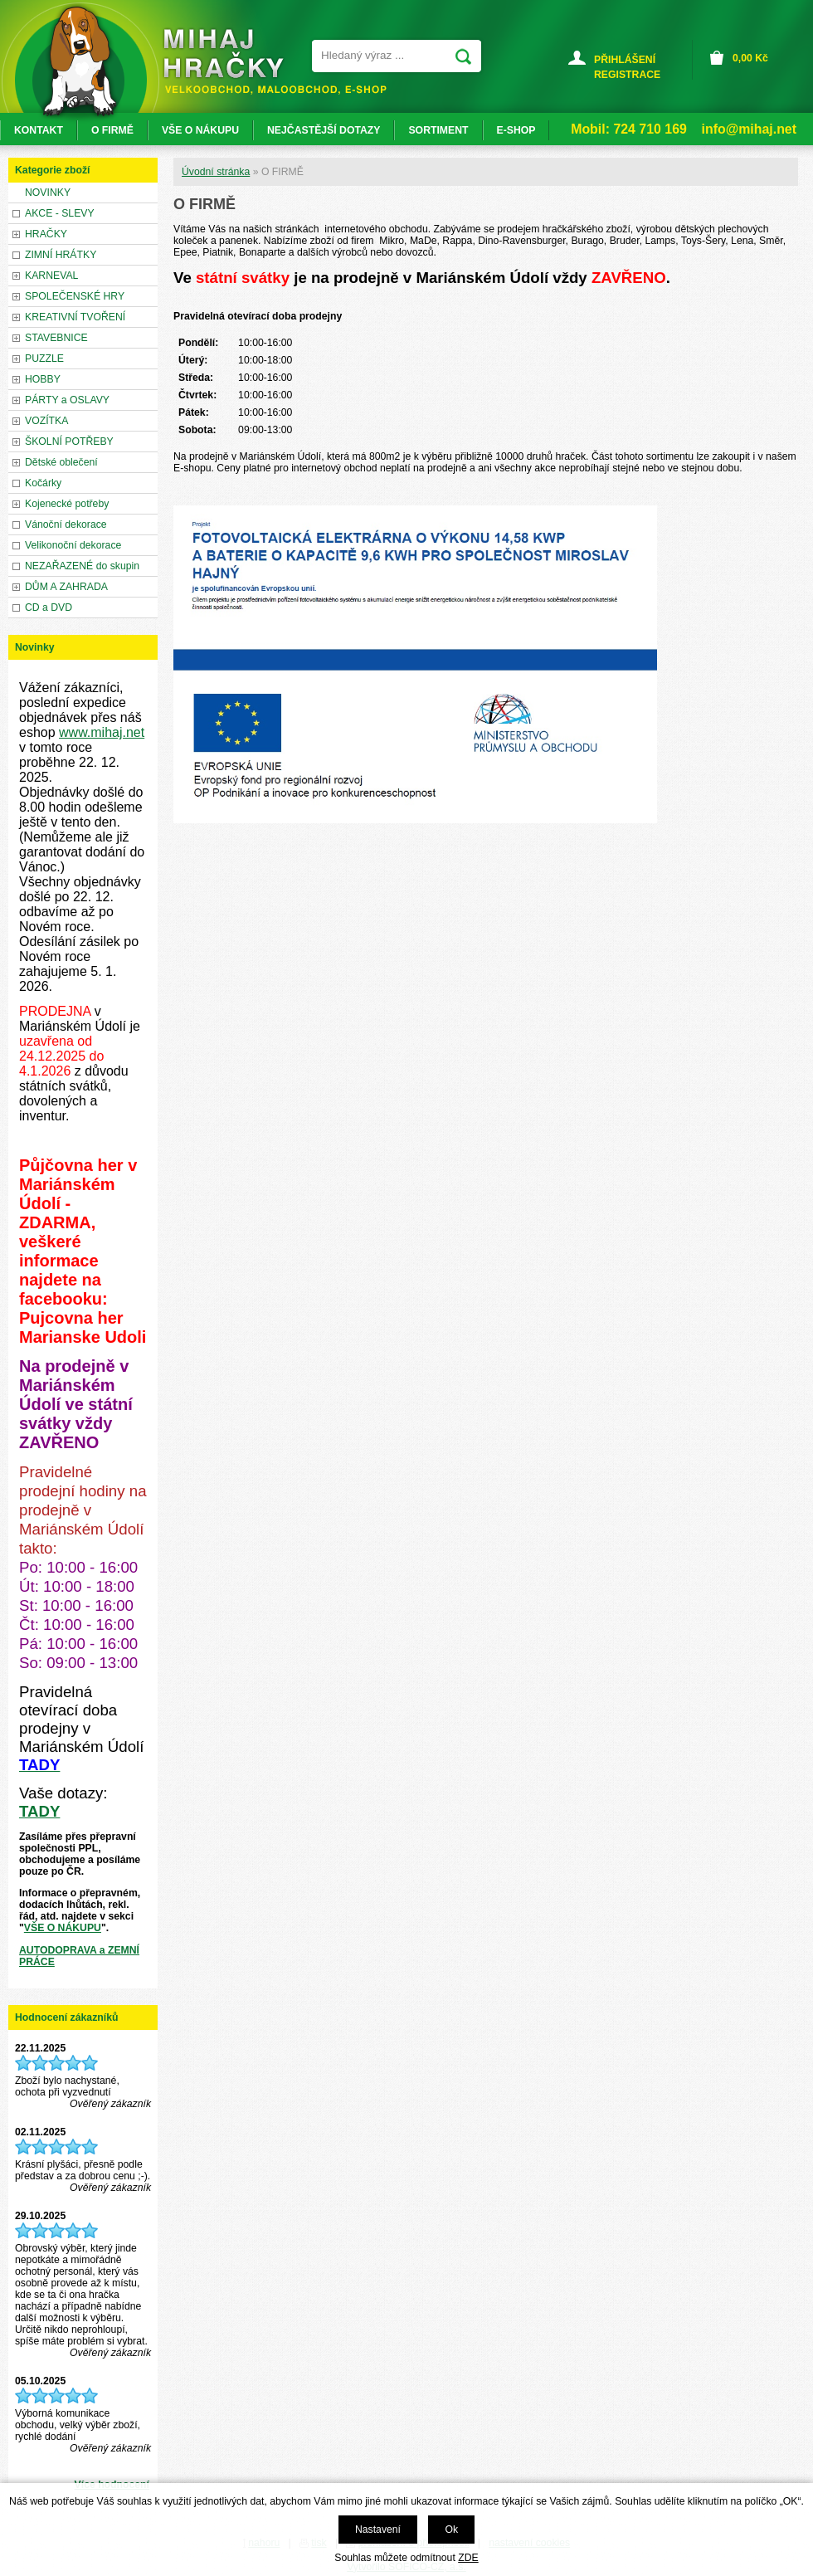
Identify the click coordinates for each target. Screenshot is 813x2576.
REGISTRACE (627, 74)
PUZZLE (44, 358)
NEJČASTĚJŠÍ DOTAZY (323, 130)
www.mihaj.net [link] (101, 732)
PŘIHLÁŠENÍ (624, 60)
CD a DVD (48, 607)
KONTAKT (38, 130)
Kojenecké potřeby (67, 504)
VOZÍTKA (46, 421)
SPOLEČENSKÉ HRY (74, 296)
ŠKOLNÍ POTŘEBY (69, 441)
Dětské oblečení (61, 462)
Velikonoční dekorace (73, 545)
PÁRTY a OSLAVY (67, 400)
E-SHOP (516, 130)
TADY (39, 1811)
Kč (750, 58)
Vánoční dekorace (66, 524)
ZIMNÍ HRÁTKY (60, 255)
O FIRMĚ (112, 130)
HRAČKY (46, 234)
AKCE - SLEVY (60, 213)
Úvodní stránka (216, 172)
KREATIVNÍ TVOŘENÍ (75, 317)
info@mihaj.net (749, 129)
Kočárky (43, 483)
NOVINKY (48, 192)
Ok (451, 2529)
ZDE (468, 2558)
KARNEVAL (51, 275)
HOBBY (43, 379)
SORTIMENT (438, 130)
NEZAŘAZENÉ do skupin (82, 566)
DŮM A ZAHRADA (66, 587)
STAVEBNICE (56, 338)
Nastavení (378, 2529)
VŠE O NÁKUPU (62, 1928)
